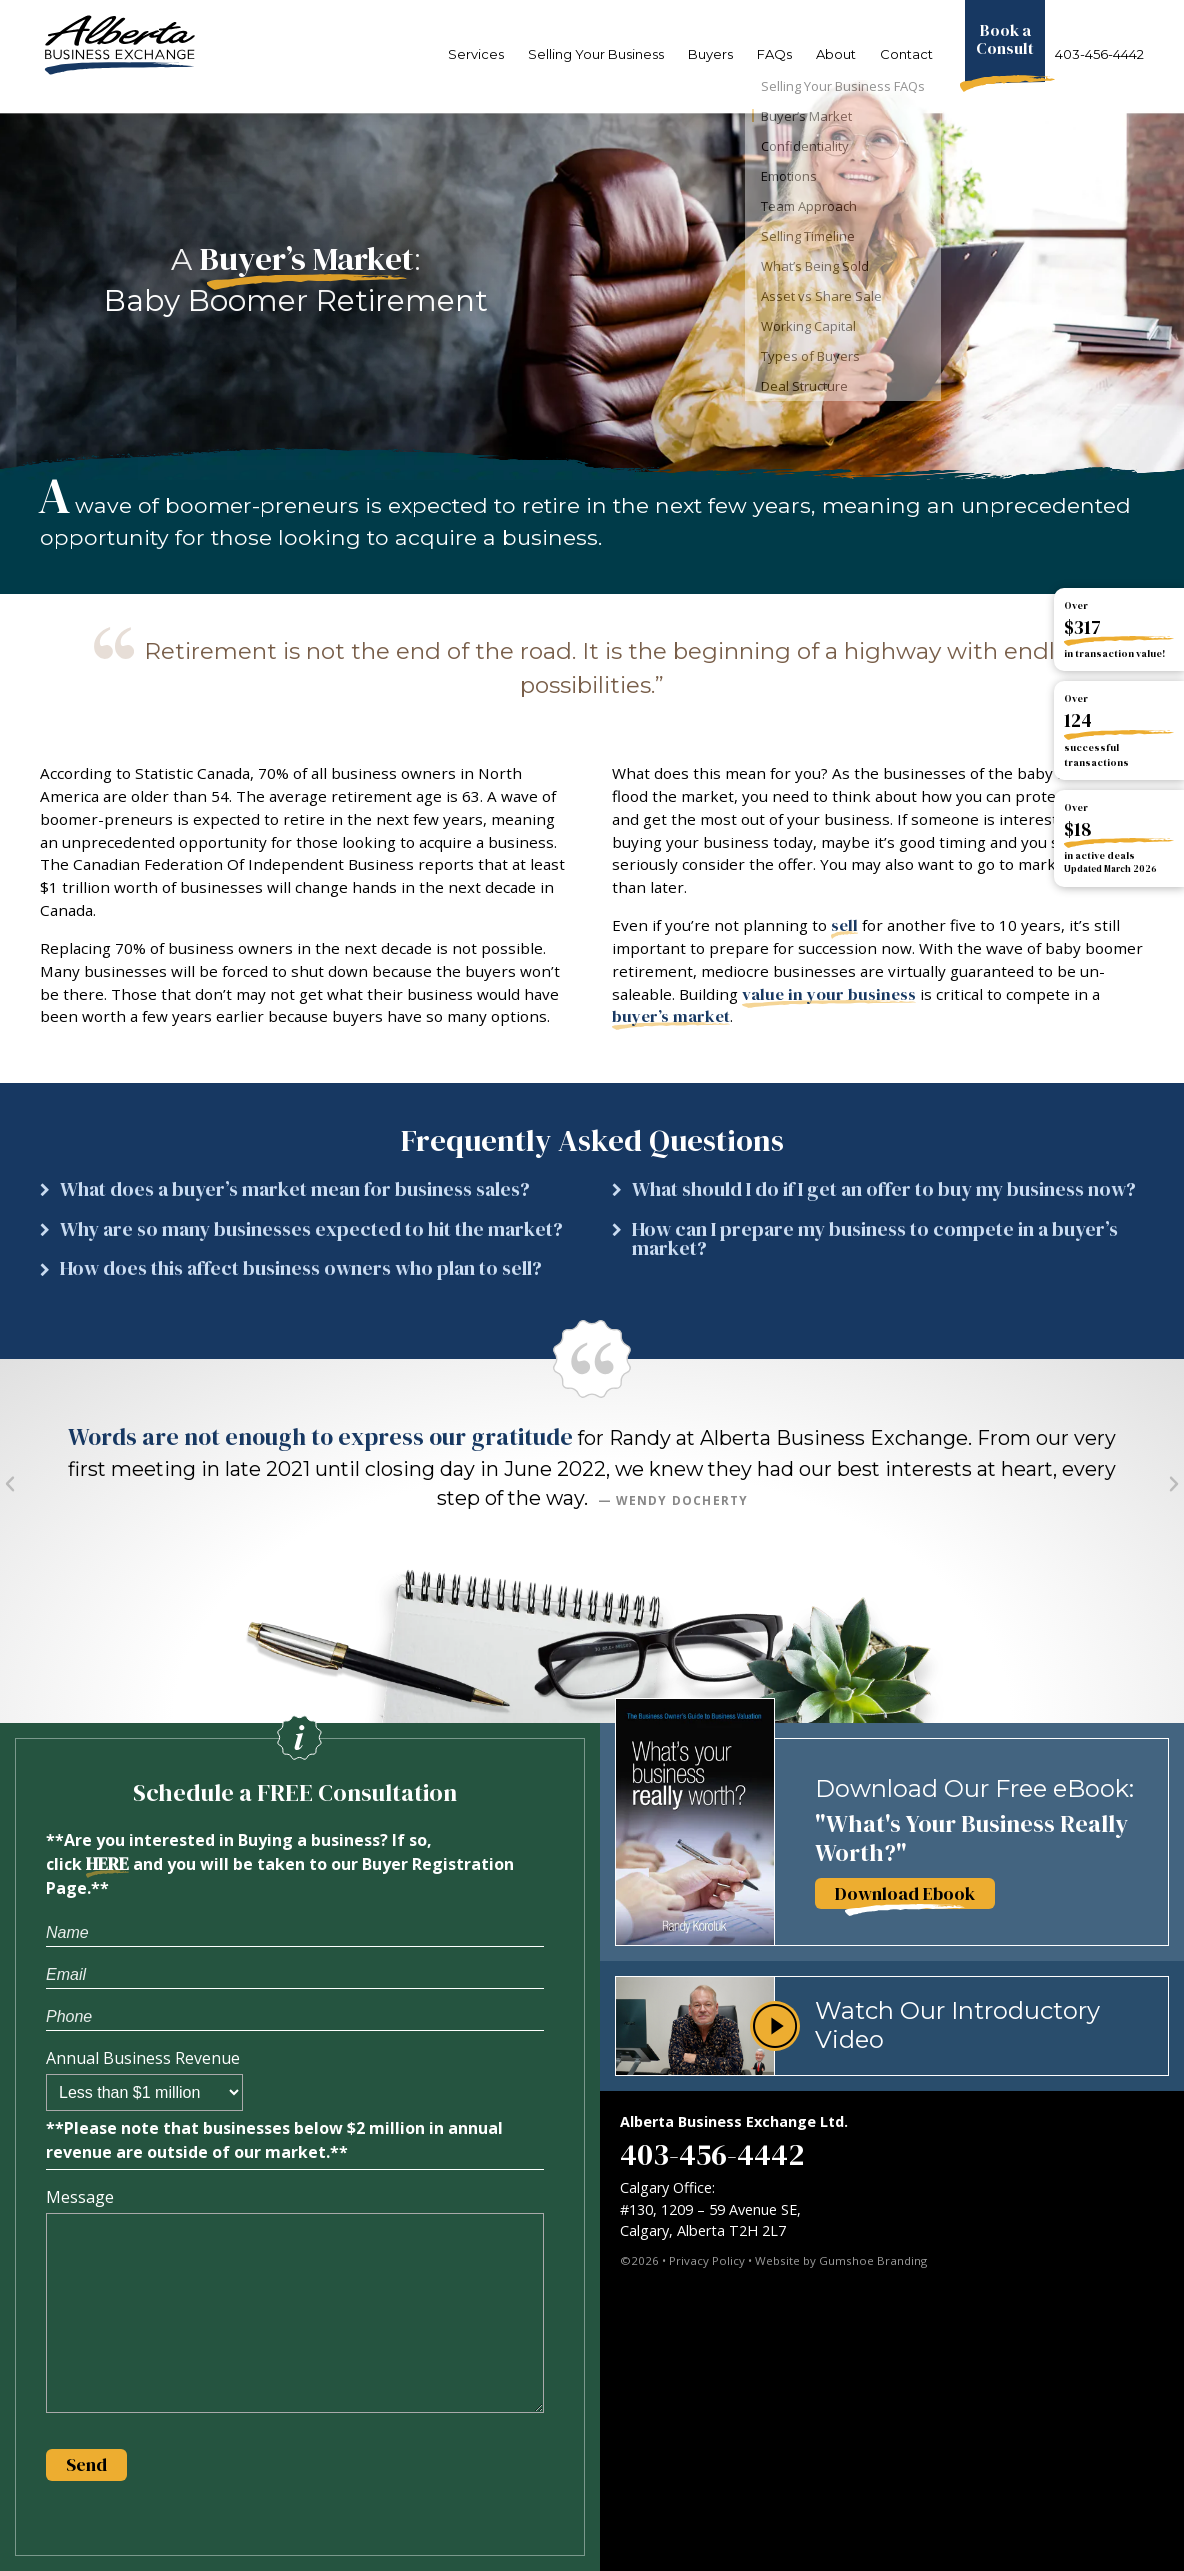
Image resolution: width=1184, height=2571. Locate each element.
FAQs (774, 54)
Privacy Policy (707, 2260)
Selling (596, 54)
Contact (906, 54)
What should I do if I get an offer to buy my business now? (884, 1189)
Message (80, 2197)
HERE (107, 1864)
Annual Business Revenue (143, 2058)
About (836, 54)
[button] (306, 1195)
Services (476, 54)
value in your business (829, 994)
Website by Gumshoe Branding (841, 2260)
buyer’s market (671, 1016)
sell (844, 925)
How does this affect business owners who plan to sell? (301, 1268)
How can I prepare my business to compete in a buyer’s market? (875, 1239)
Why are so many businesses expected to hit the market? (311, 1229)
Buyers (710, 54)
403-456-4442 (1099, 54)
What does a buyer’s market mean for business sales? (295, 1189)
